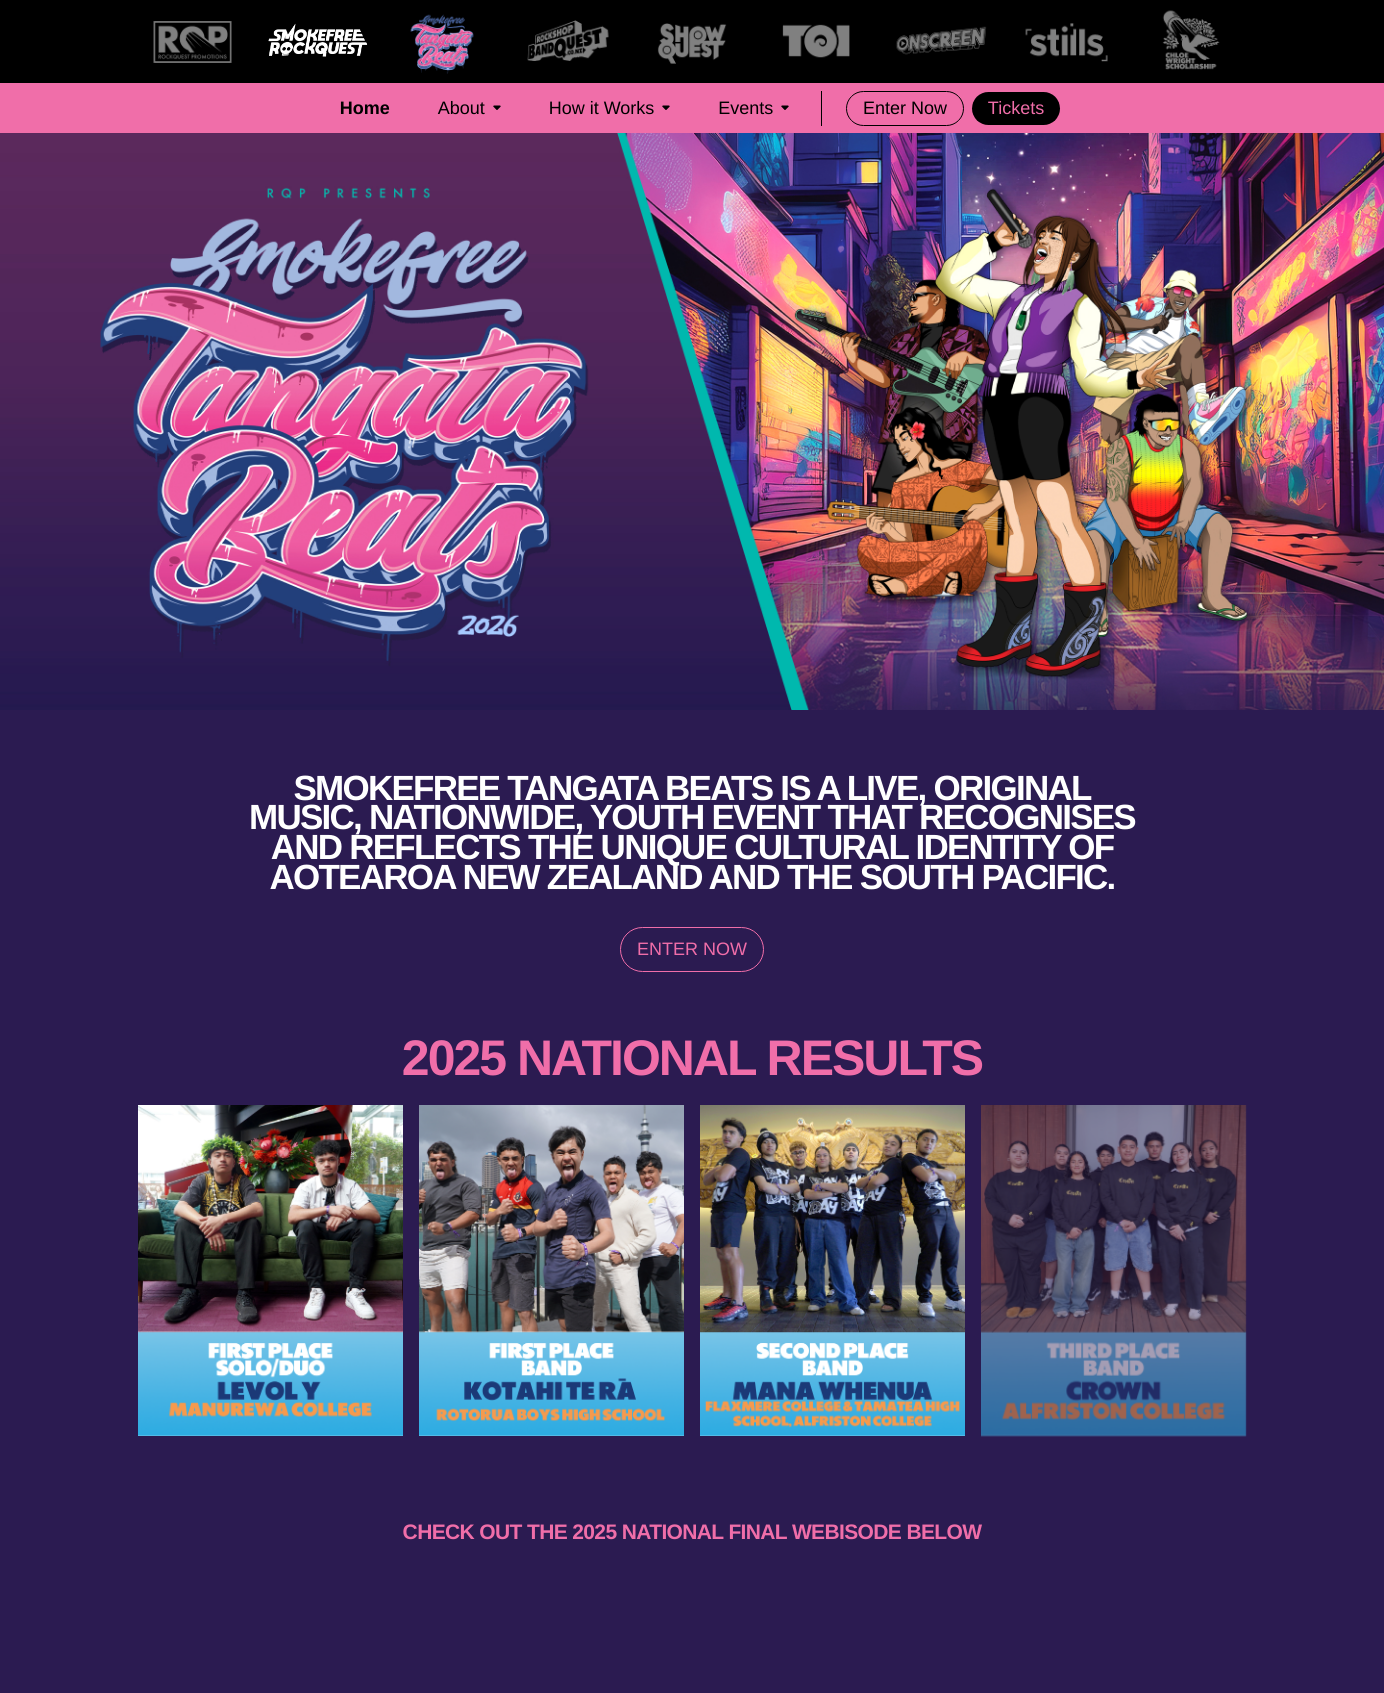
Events (753, 108)
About (469, 108)
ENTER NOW (692, 949)
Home (365, 108)
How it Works (610, 108)
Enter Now (905, 108)
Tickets (1016, 108)
